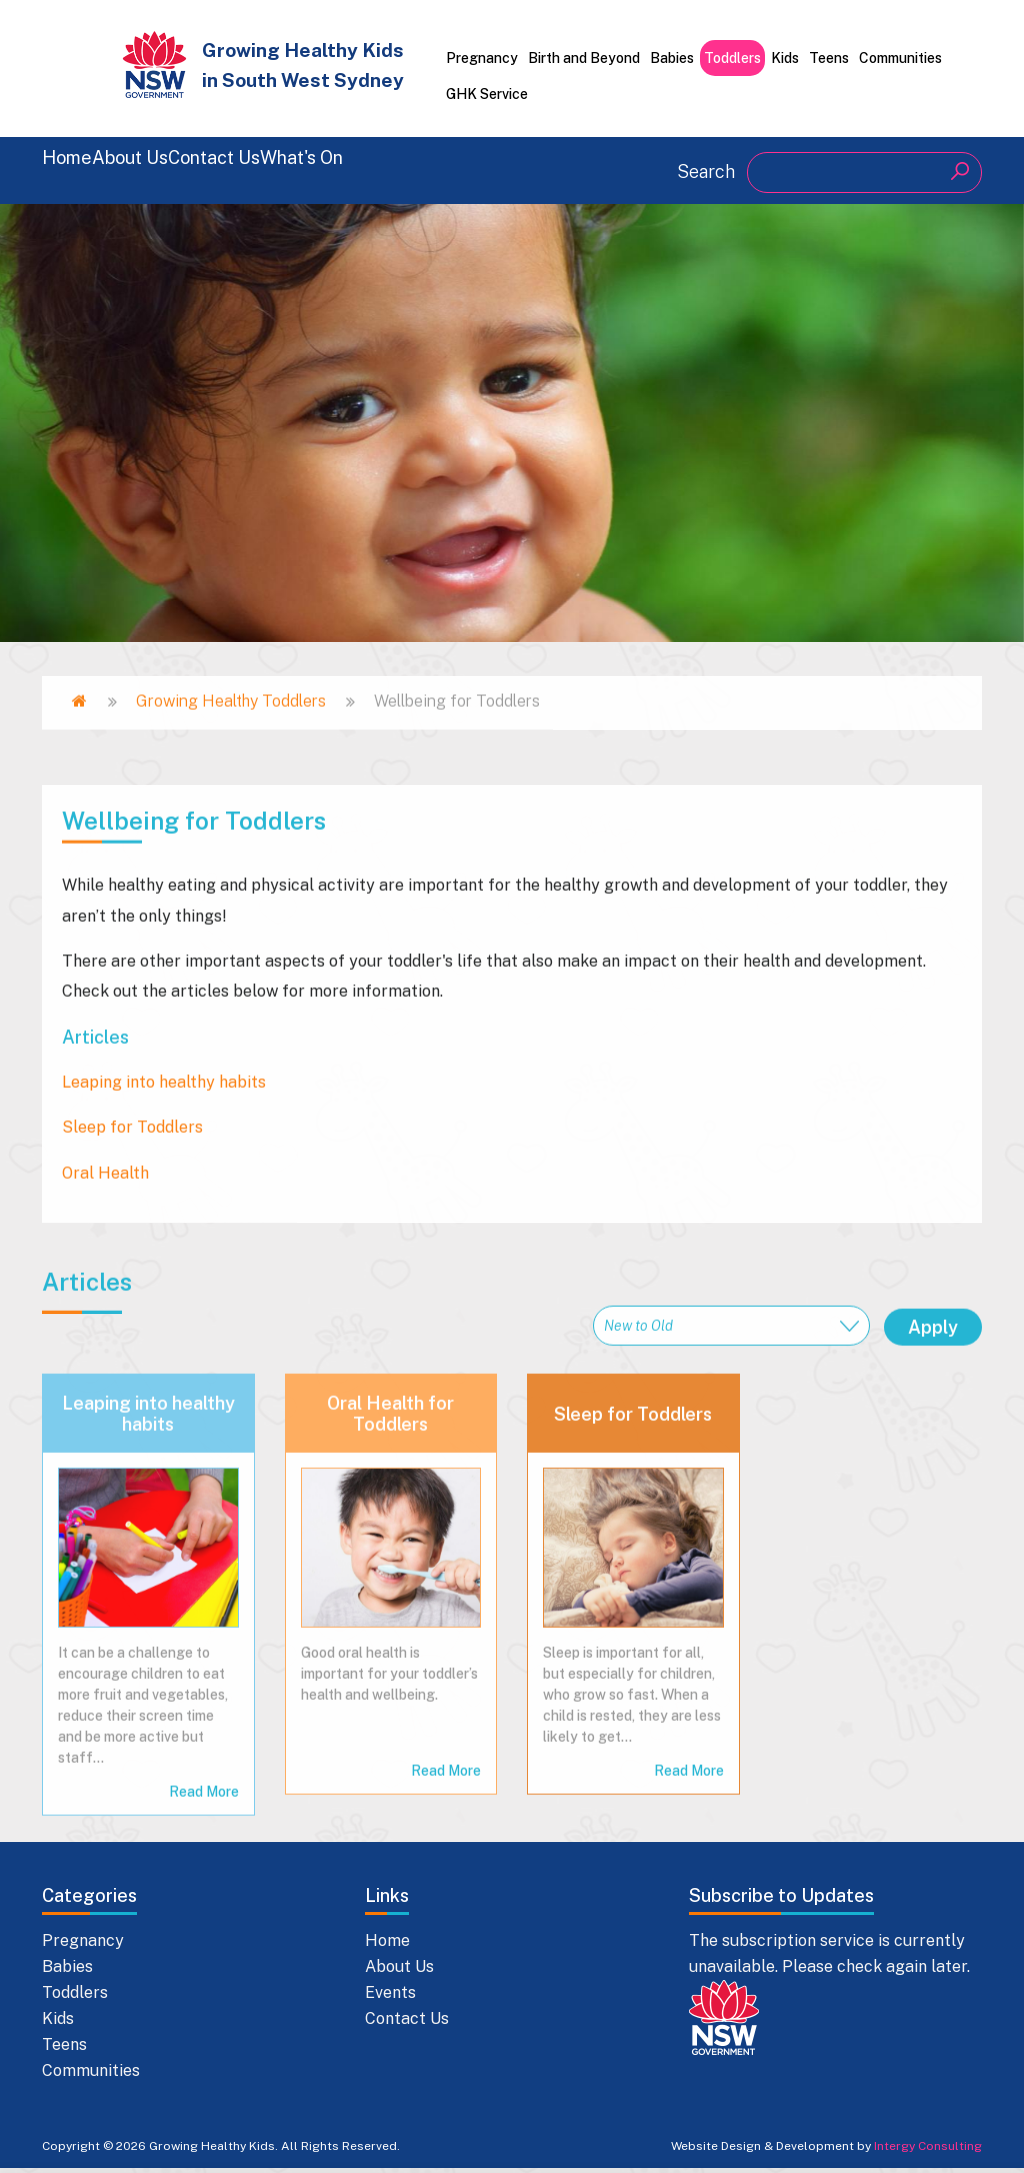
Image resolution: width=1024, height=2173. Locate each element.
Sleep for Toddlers (633, 1792)
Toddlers (732, 58)
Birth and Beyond (584, 58)
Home (73, 170)
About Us (189, 170)
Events (390, 1996)
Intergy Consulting (928, 2150)
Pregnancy (482, 58)
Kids (785, 58)
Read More (446, 2150)
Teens (829, 58)
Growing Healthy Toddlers (231, 745)
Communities (900, 58)
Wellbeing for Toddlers (194, 1152)
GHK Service (487, 94)
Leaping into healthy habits (148, 1793)
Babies (672, 58)
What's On (477, 170)
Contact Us (331, 170)
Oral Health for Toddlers (390, 1793)
